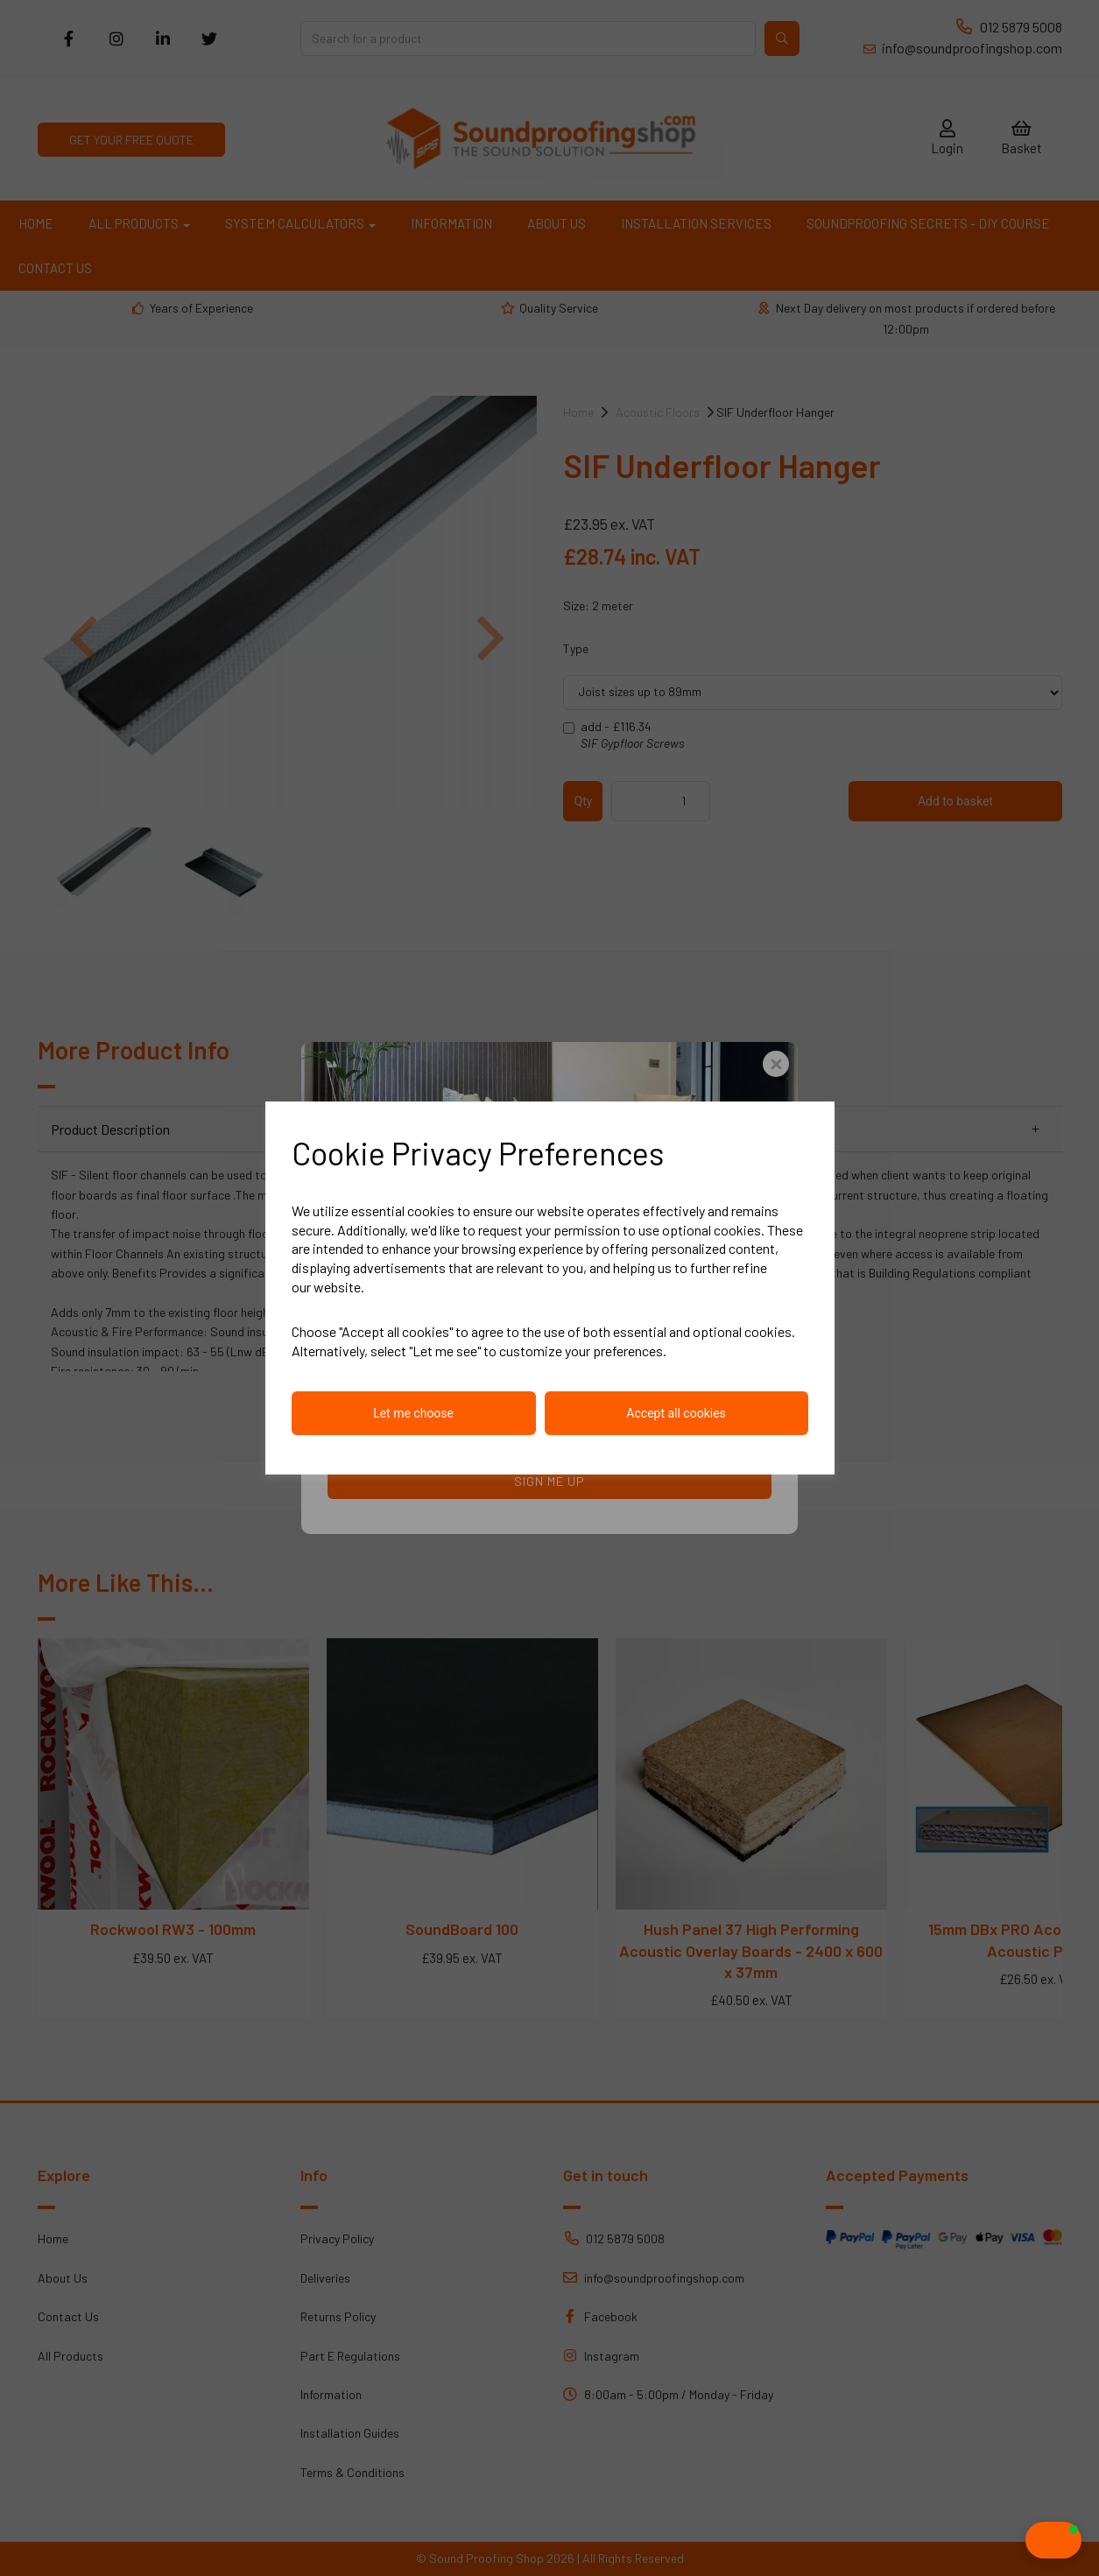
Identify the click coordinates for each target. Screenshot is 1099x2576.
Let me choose (413, 1413)
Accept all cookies (675, 1413)
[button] (1018, 2540)
